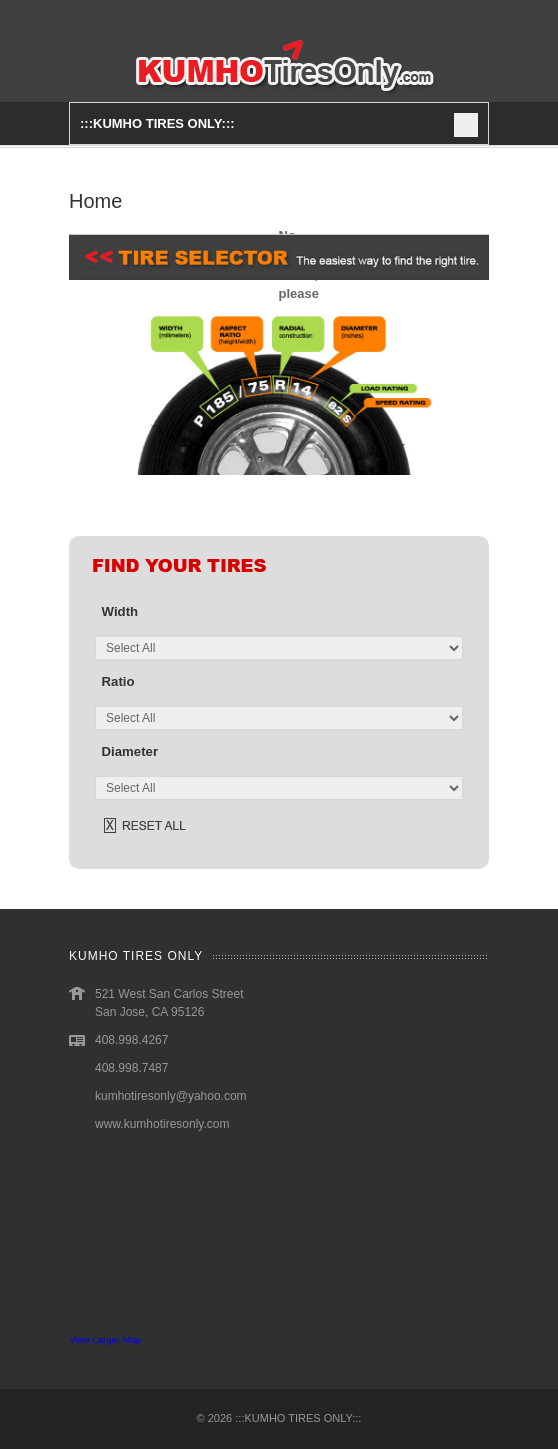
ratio (118, 681)
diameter (130, 751)
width (120, 611)
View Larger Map (105, 1339)
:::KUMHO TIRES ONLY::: (298, 1418)
